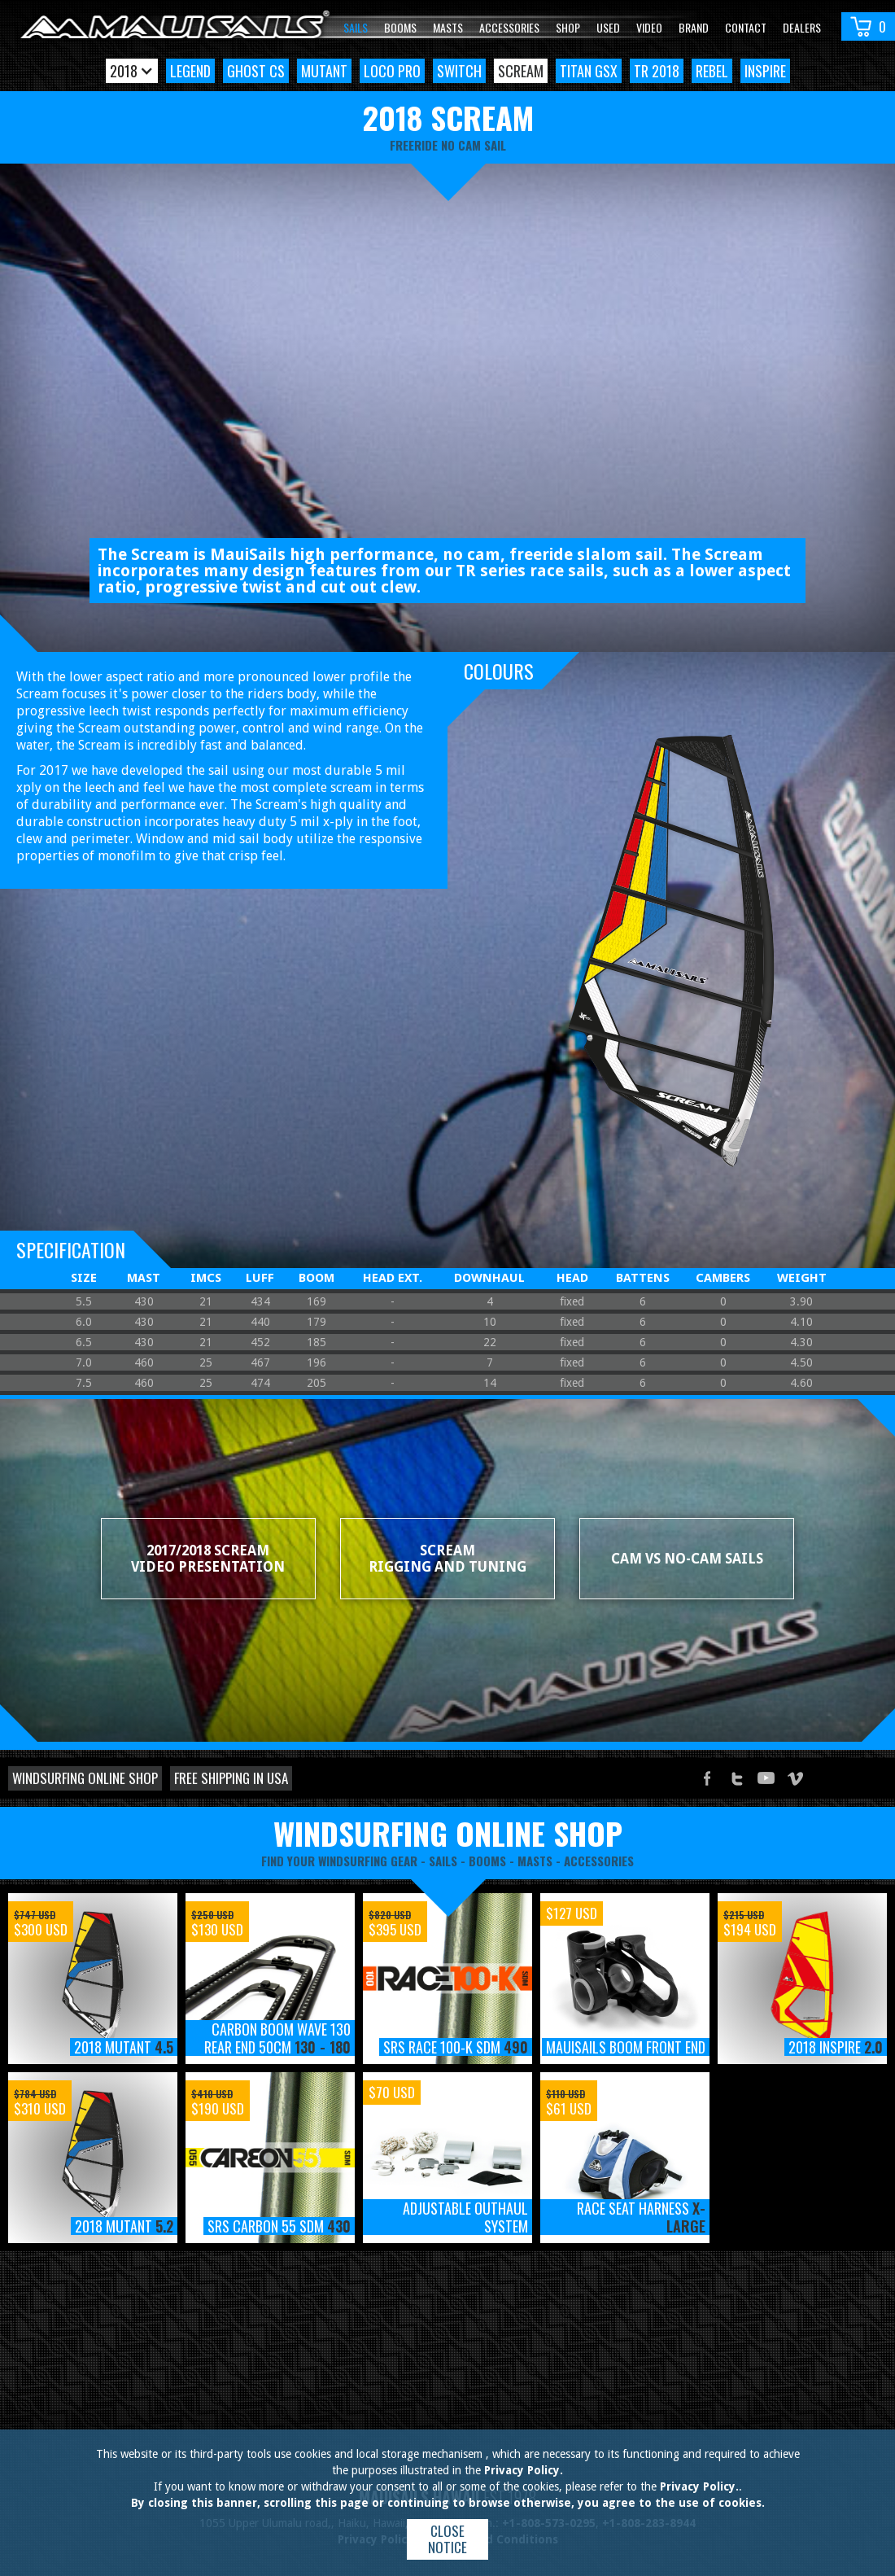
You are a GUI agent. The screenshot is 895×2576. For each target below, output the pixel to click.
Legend (190, 70)
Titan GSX (589, 70)
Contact (745, 27)
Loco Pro (392, 70)
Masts (448, 27)
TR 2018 (656, 70)
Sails (355, 27)
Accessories (509, 27)
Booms (400, 27)
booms (487, 1861)
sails (443, 1861)
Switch (459, 70)
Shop (568, 27)
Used (608, 27)
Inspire (765, 70)
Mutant (324, 70)
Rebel (712, 70)
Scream (521, 70)
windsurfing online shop (447, 1833)
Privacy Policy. (523, 2470)
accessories (599, 1861)
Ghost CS (256, 70)
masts (534, 1861)
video (649, 27)
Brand (694, 27)
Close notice (447, 2539)
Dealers (802, 27)
